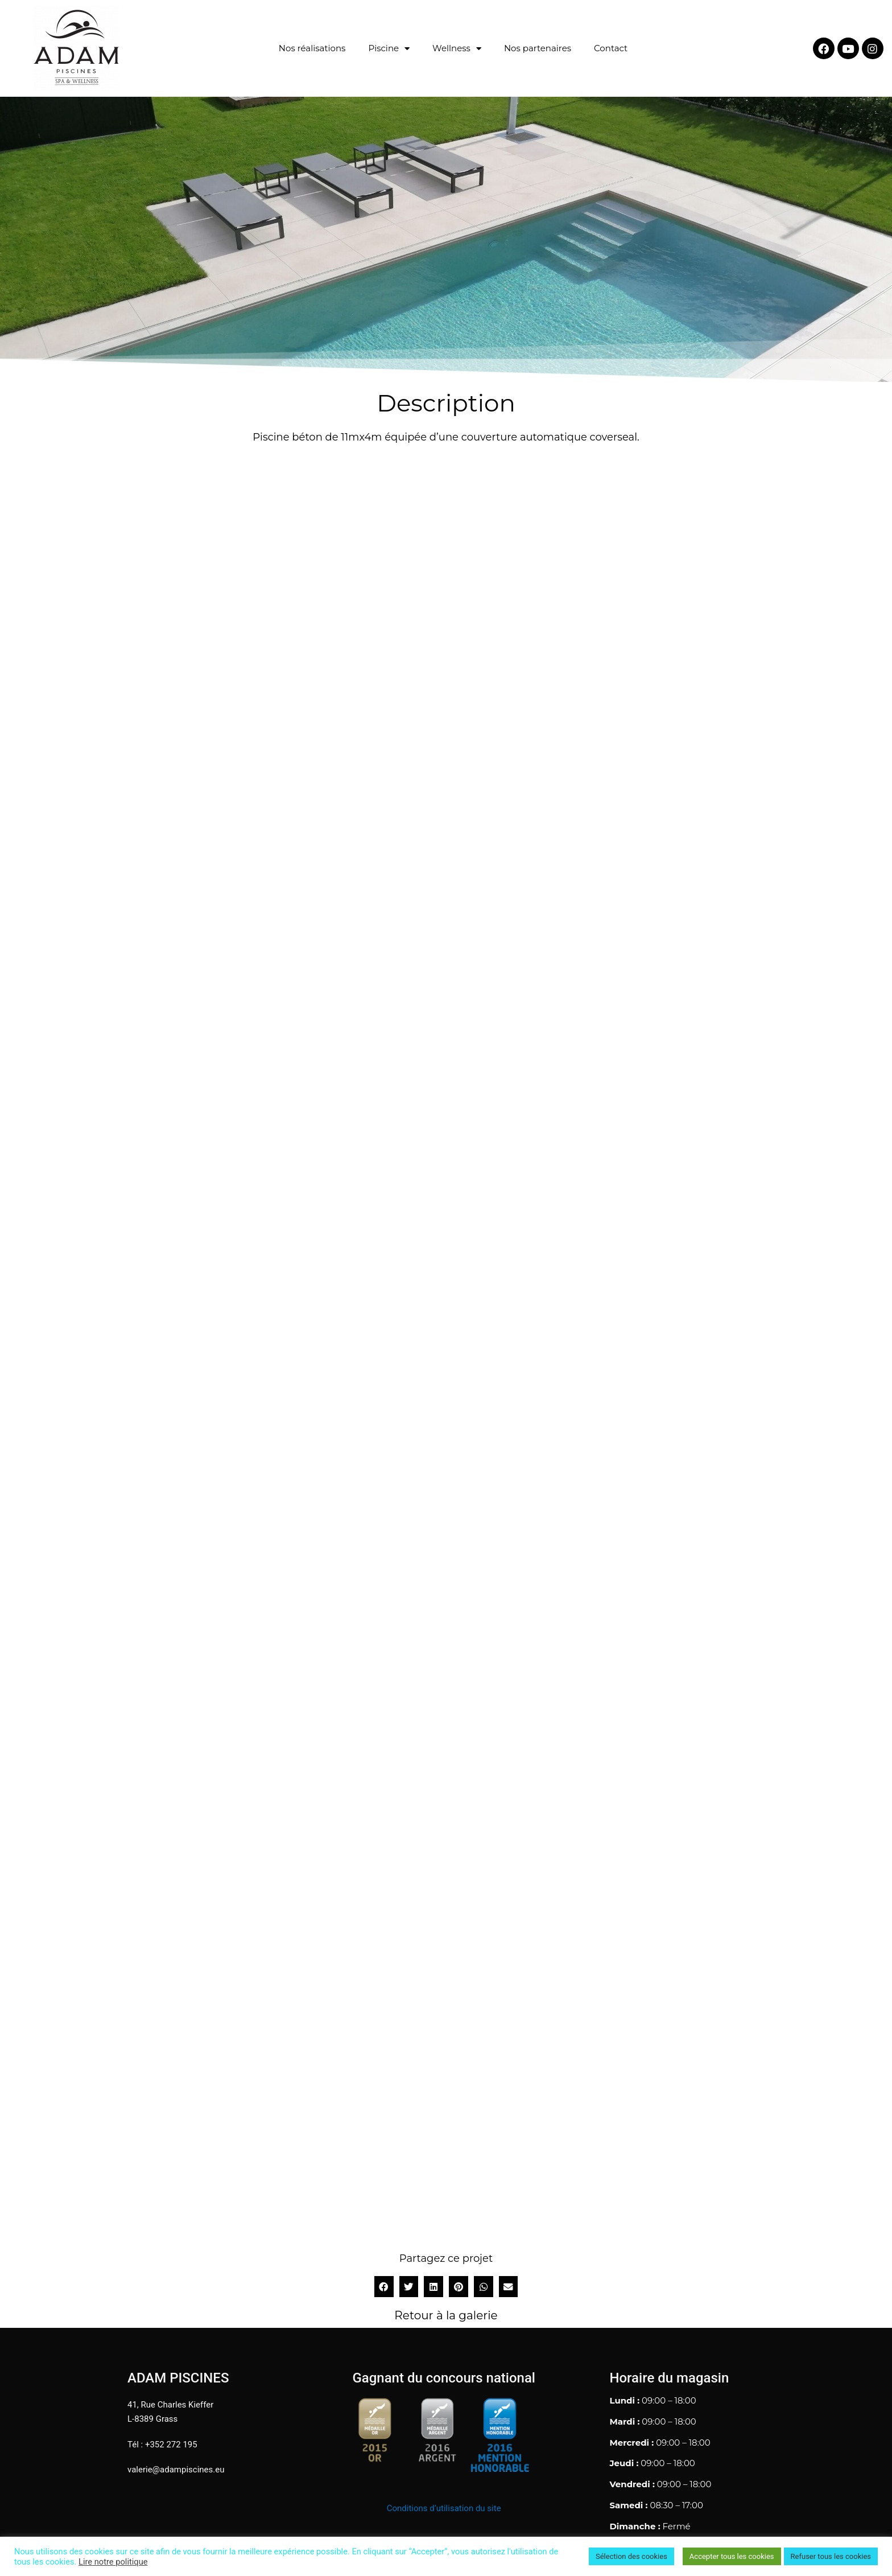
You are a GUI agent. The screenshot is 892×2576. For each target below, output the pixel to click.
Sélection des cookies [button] (631, 2556)
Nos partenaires (537, 48)
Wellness (456, 49)
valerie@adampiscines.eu (175, 2469)
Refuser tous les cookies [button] (831, 2556)
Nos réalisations (312, 48)
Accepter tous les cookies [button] (731, 2556)
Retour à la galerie (445, 2315)
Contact (610, 48)
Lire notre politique (113, 2562)
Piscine (389, 49)
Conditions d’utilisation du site (444, 2508)
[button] (384, 2286)
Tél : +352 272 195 (162, 2444)
